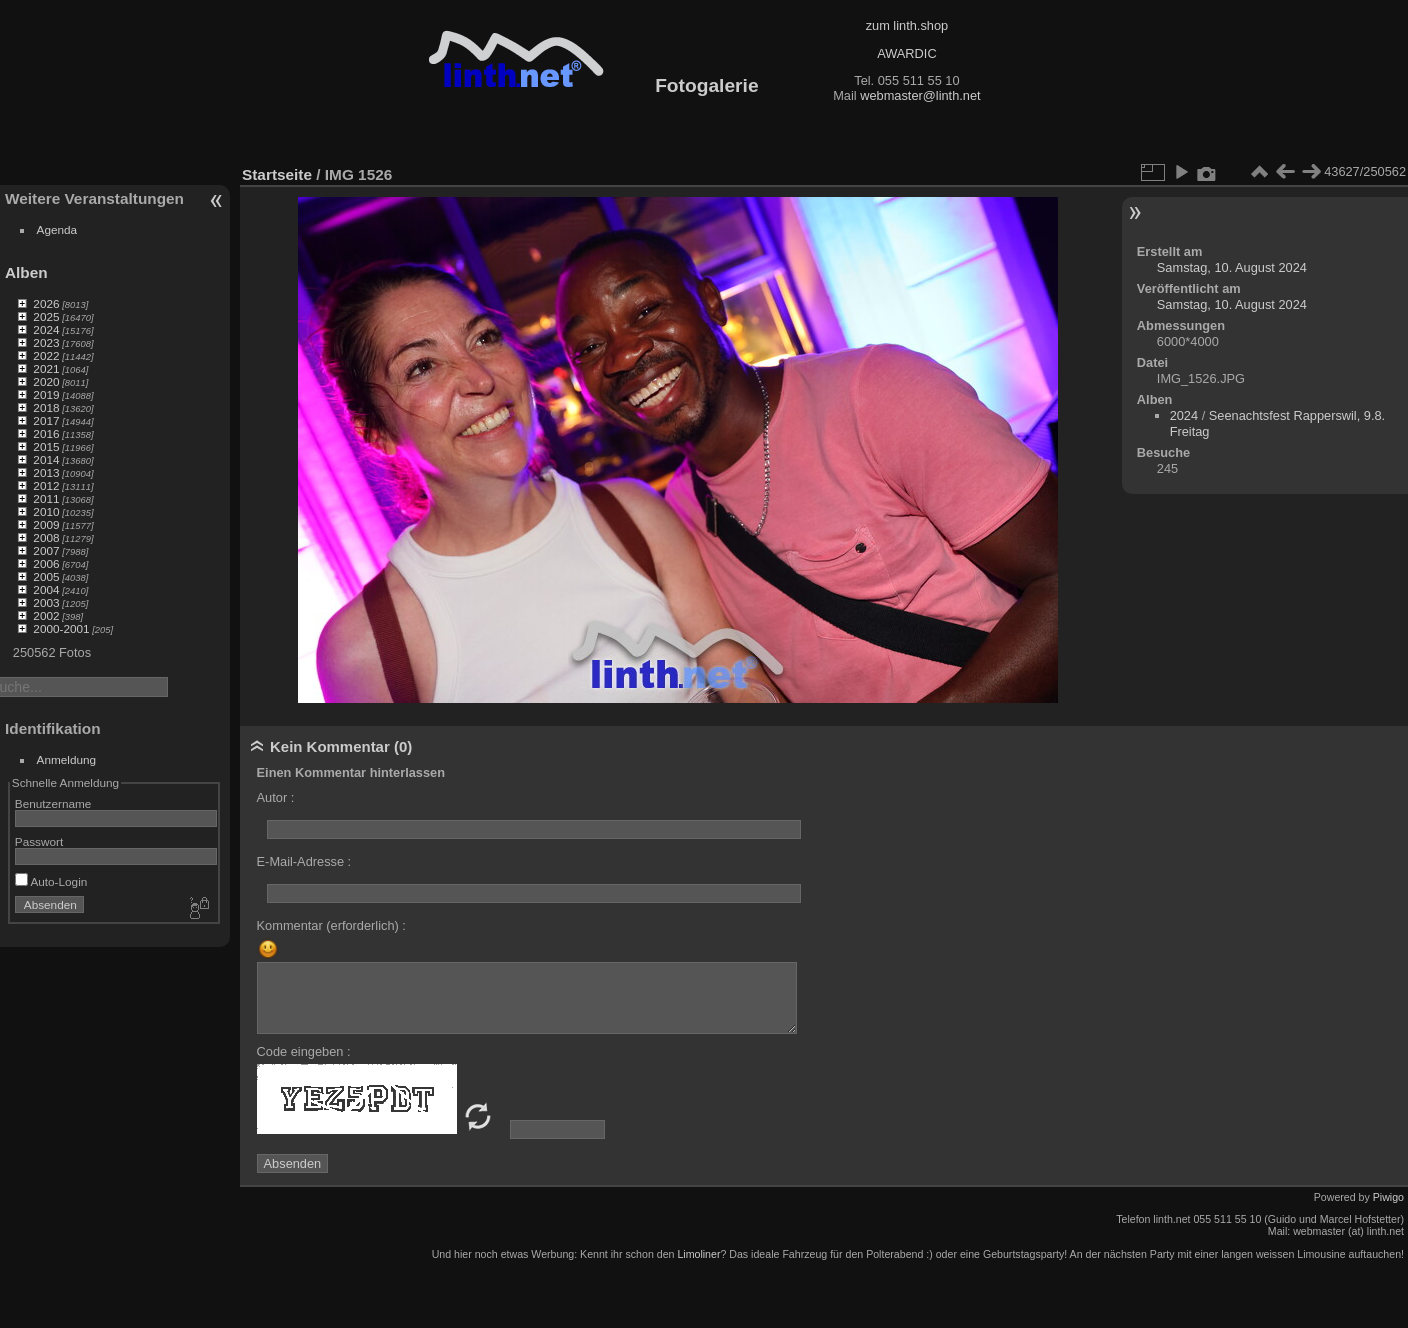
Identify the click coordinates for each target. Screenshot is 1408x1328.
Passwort (39, 841)
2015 (46, 446)
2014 (46, 459)
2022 (46, 355)
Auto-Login (51, 881)
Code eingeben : (304, 1051)
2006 (46, 563)
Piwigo (1388, 1197)
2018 (46, 407)
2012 (46, 485)
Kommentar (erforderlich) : (331, 925)
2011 (46, 498)
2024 (46, 329)
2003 (46, 602)
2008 (46, 537)
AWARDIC (906, 53)
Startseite (277, 174)
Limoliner (698, 1254)
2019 (46, 394)
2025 (46, 316)
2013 (46, 472)
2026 (46, 303)
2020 (46, 381)
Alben (26, 272)
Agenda (57, 229)
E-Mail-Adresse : (304, 861)
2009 (46, 524)
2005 (46, 576)
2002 (46, 615)
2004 (46, 589)
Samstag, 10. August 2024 (1232, 267)
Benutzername (53, 803)
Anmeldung (67, 759)
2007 (46, 550)
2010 (46, 511)
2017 (46, 420)
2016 (46, 433)
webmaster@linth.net (920, 95)
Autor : (276, 797)
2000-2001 (61, 628)
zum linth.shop (907, 25)
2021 (46, 368)
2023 (46, 342)
